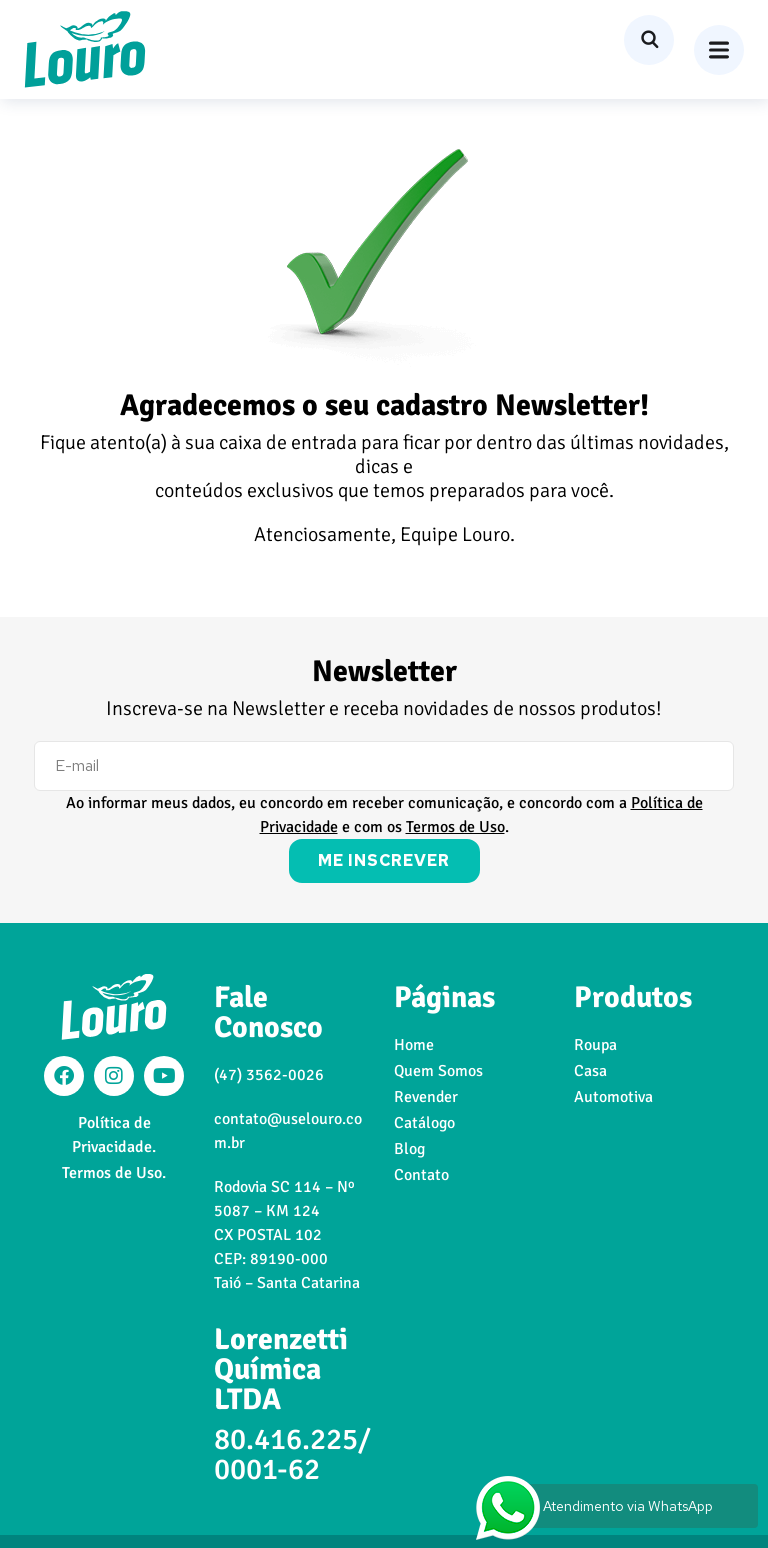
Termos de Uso (455, 827)
